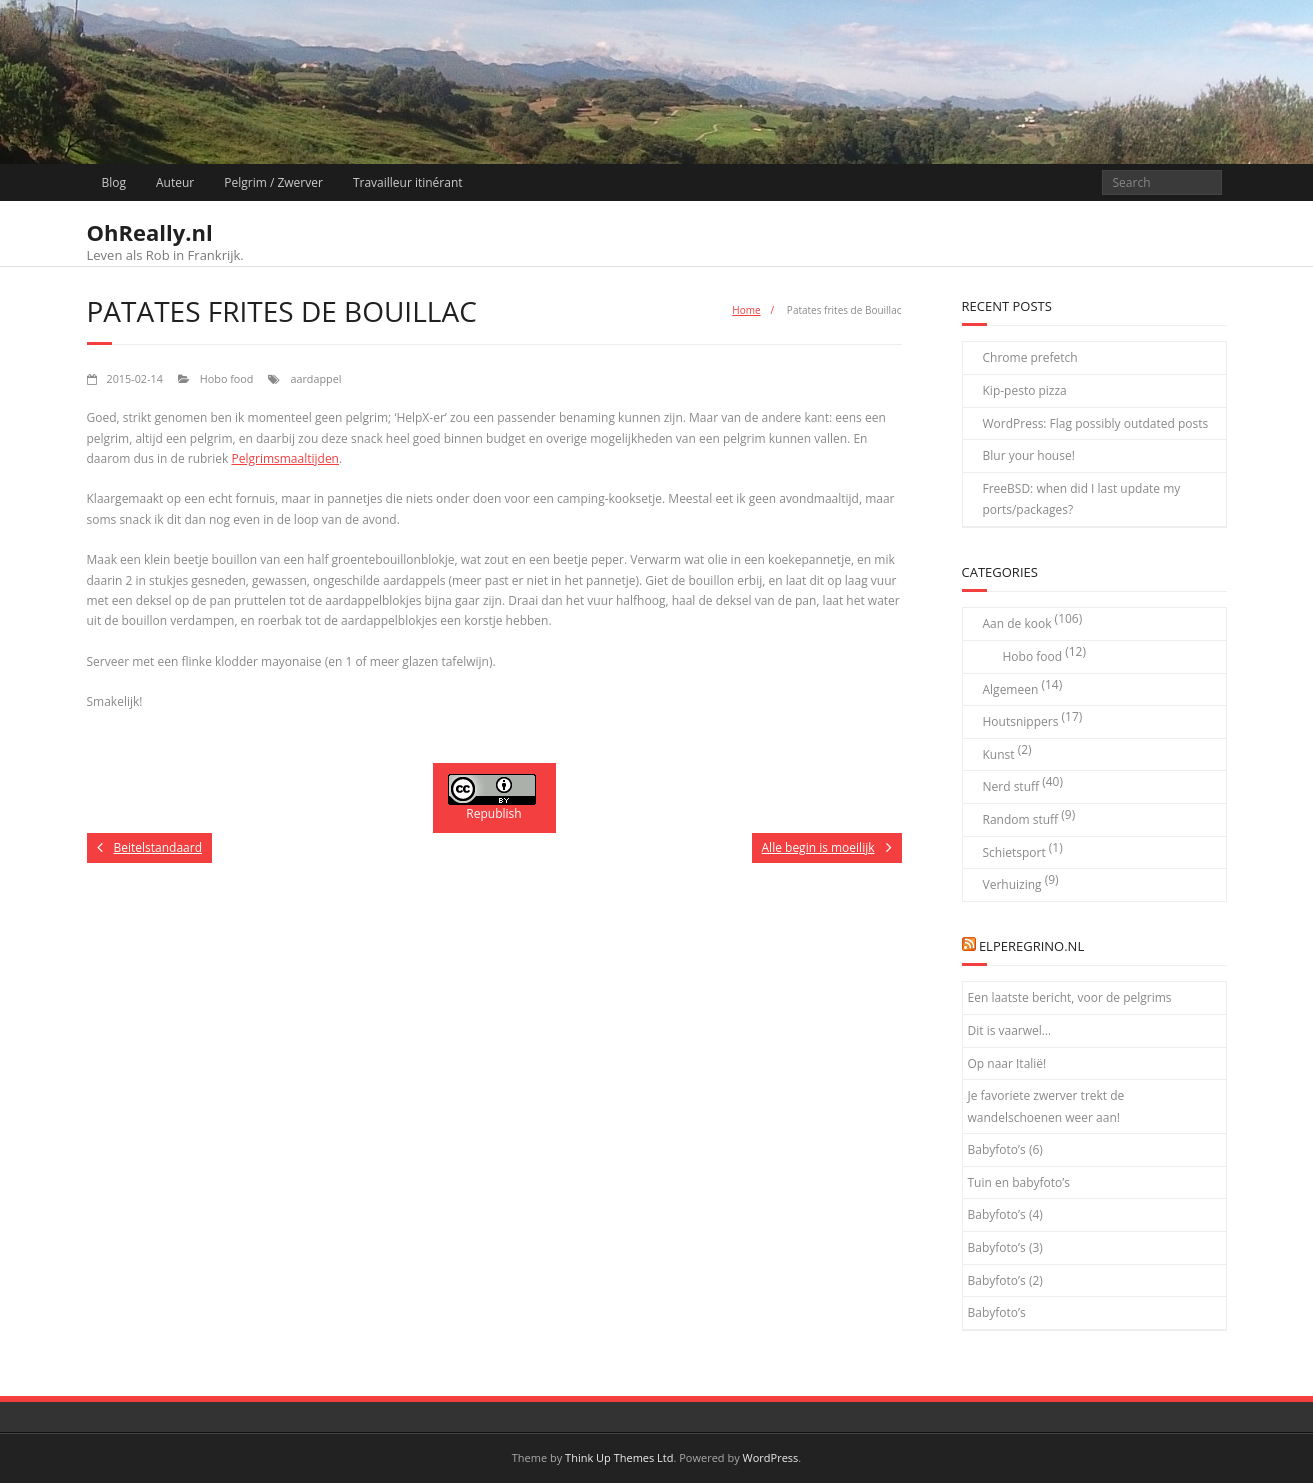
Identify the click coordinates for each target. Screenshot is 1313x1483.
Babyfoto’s (997, 1312)
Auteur (175, 182)
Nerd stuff (1011, 786)
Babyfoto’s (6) (1005, 1149)
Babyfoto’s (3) (1005, 1247)
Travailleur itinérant (408, 182)
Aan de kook (1017, 623)
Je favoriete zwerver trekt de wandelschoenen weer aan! (1046, 1106)
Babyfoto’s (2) (1005, 1280)
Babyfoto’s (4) (1005, 1214)
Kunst (999, 754)
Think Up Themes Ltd (619, 1457)
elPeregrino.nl (1031, 946)
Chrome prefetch (1030, 357)
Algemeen (1011, 689)
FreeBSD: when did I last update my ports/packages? (1082, 499)
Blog (114, 182)
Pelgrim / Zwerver (273, 182)
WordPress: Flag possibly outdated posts (1096, 423)
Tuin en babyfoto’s (1019, 1182)
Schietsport (1014, 852)
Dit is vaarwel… (1010, 1030)
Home (746, 310)
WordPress (771, 1457)
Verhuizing (1012, 884)
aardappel (315, 378)
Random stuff (1021, 819)
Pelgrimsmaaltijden (285, 458)
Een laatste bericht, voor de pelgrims (1070, 997)
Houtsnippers (1021, 721)
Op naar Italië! (1007, 1063)
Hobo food (227, 378)
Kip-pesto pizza (1025, 390)
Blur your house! (1029, 455)
